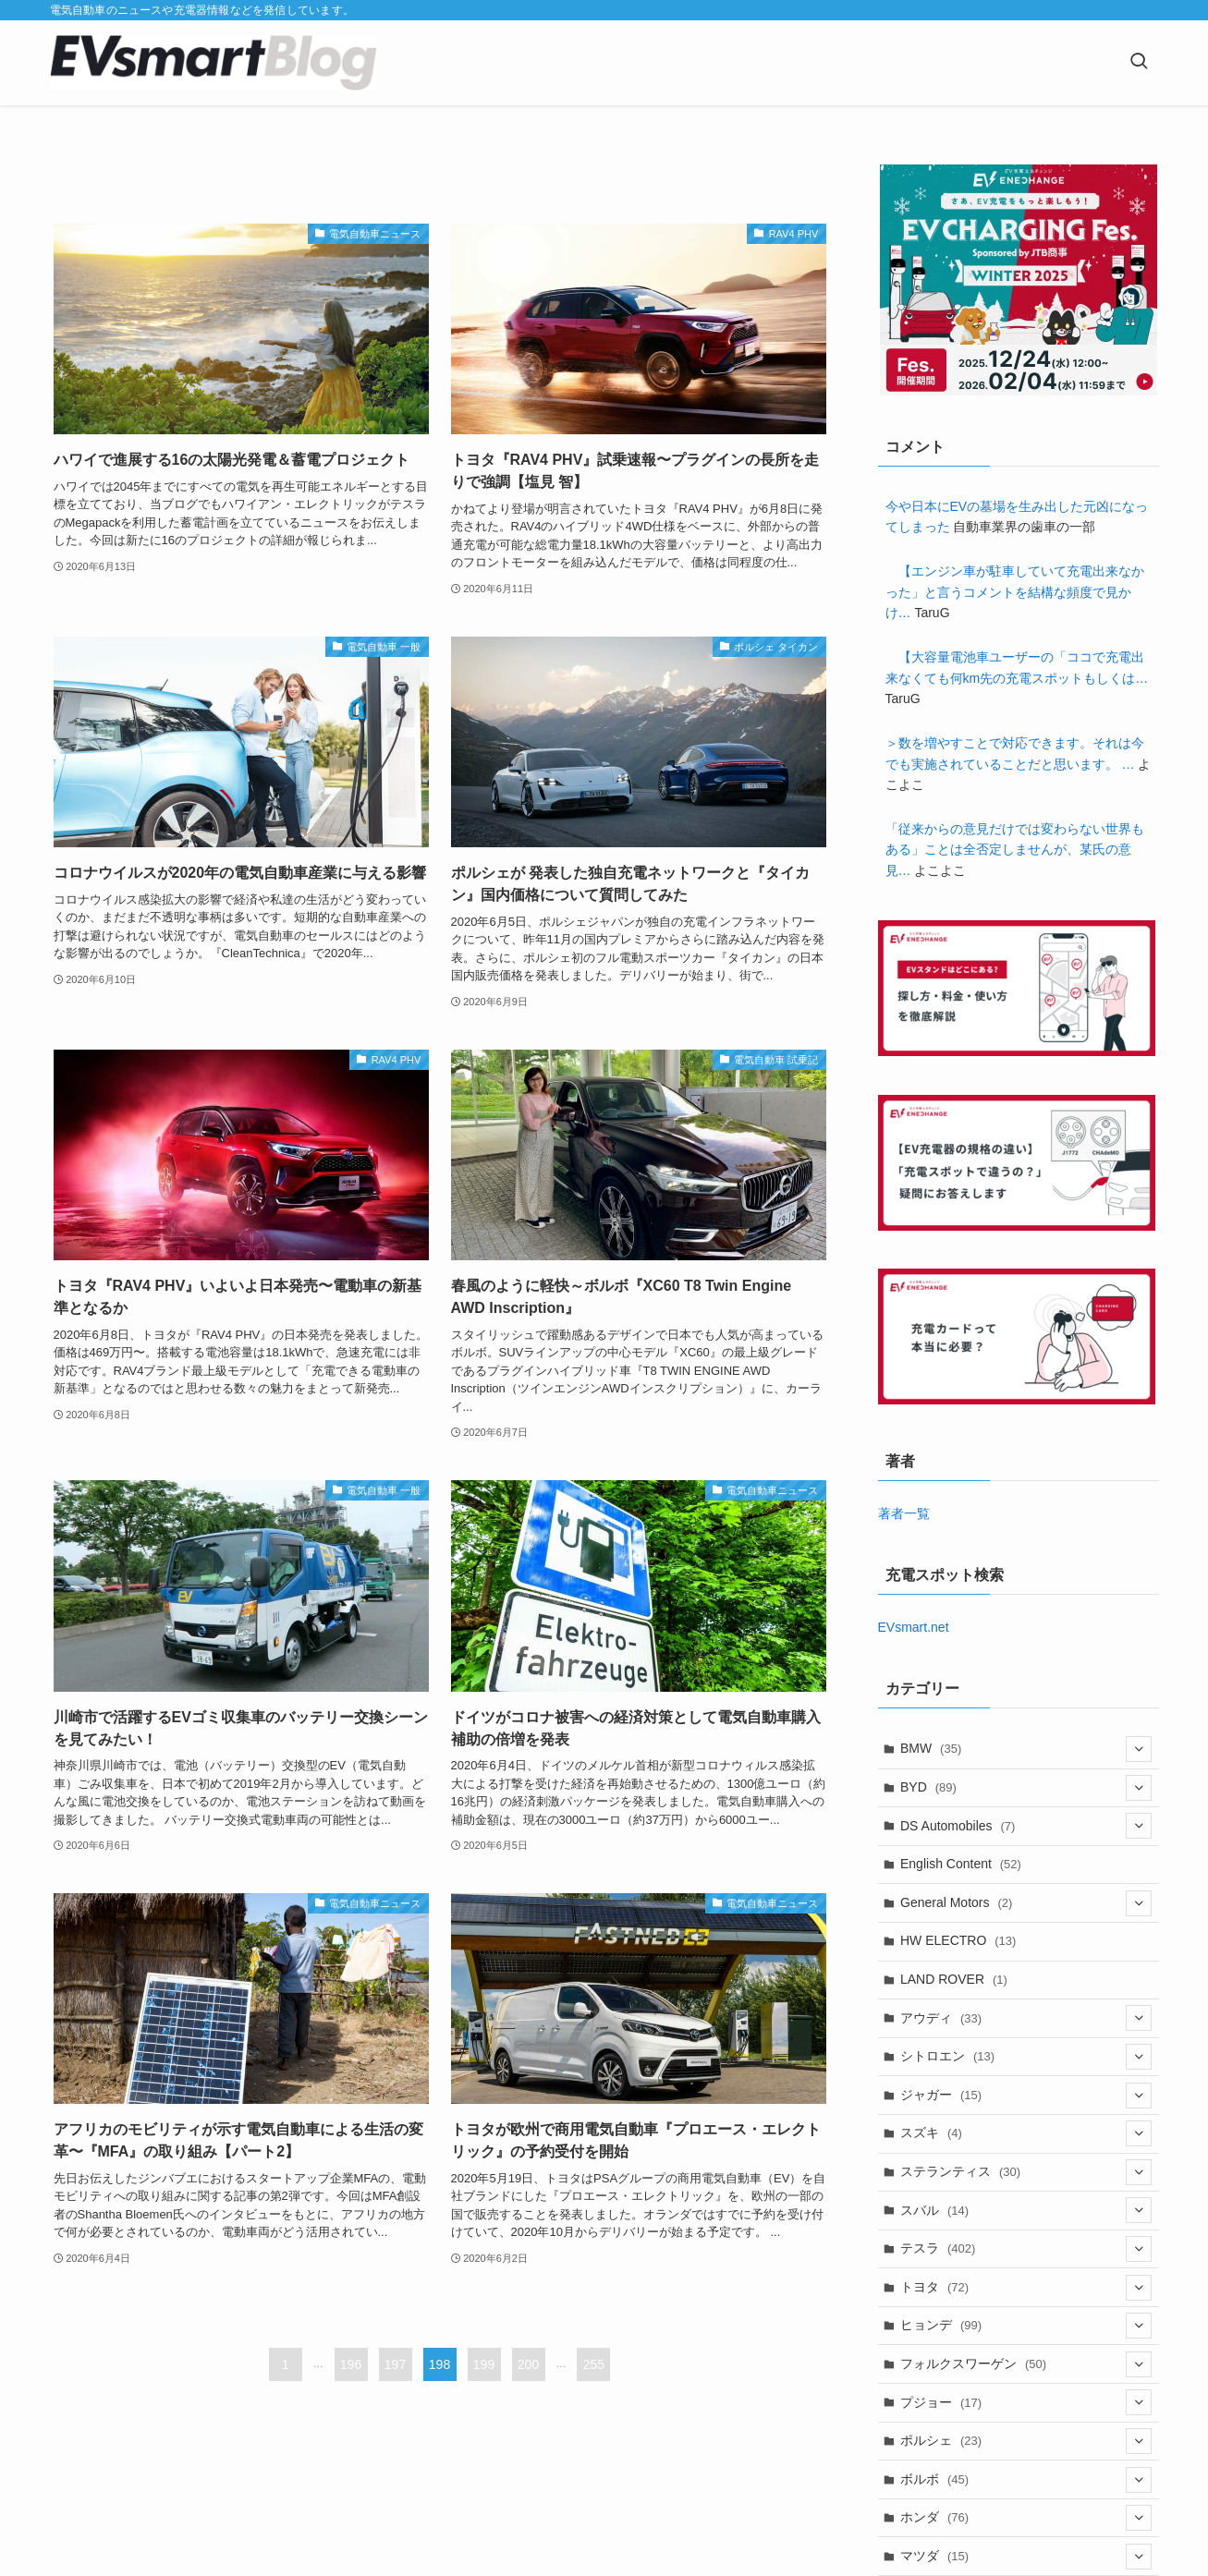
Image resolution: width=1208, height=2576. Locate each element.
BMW (1026, 1749)
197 (395, 2364)
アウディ (1026, 2018)
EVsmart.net (913, 1627)
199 (483, 2364)
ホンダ (1026, 2518)
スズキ (1026, 2133)
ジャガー (1026, 2095)
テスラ (1026, 2249)
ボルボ (1026, 2480)
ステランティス (1026, 2172)
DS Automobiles (1026, 1826)
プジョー (1026, 2402)
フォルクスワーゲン (1026, 2364)
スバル (1026, 2210)
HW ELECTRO (958, 1940)
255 (593, 2364)
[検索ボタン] (1138, 62)
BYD (1026, 1788)
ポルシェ (1026, 2441)
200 (528, 2364)
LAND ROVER (953, 1979)
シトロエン (1026, 2057)
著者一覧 (904, 1513)
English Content (960, 1863)
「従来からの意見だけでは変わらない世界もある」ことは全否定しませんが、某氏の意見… (1014, 849)
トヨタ (1026, 2288)
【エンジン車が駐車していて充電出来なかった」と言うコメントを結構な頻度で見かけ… (1014, 592)
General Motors (1026, 1903)
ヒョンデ (1026, 2326)
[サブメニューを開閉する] (1139, 1749)
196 (350, 2364)
